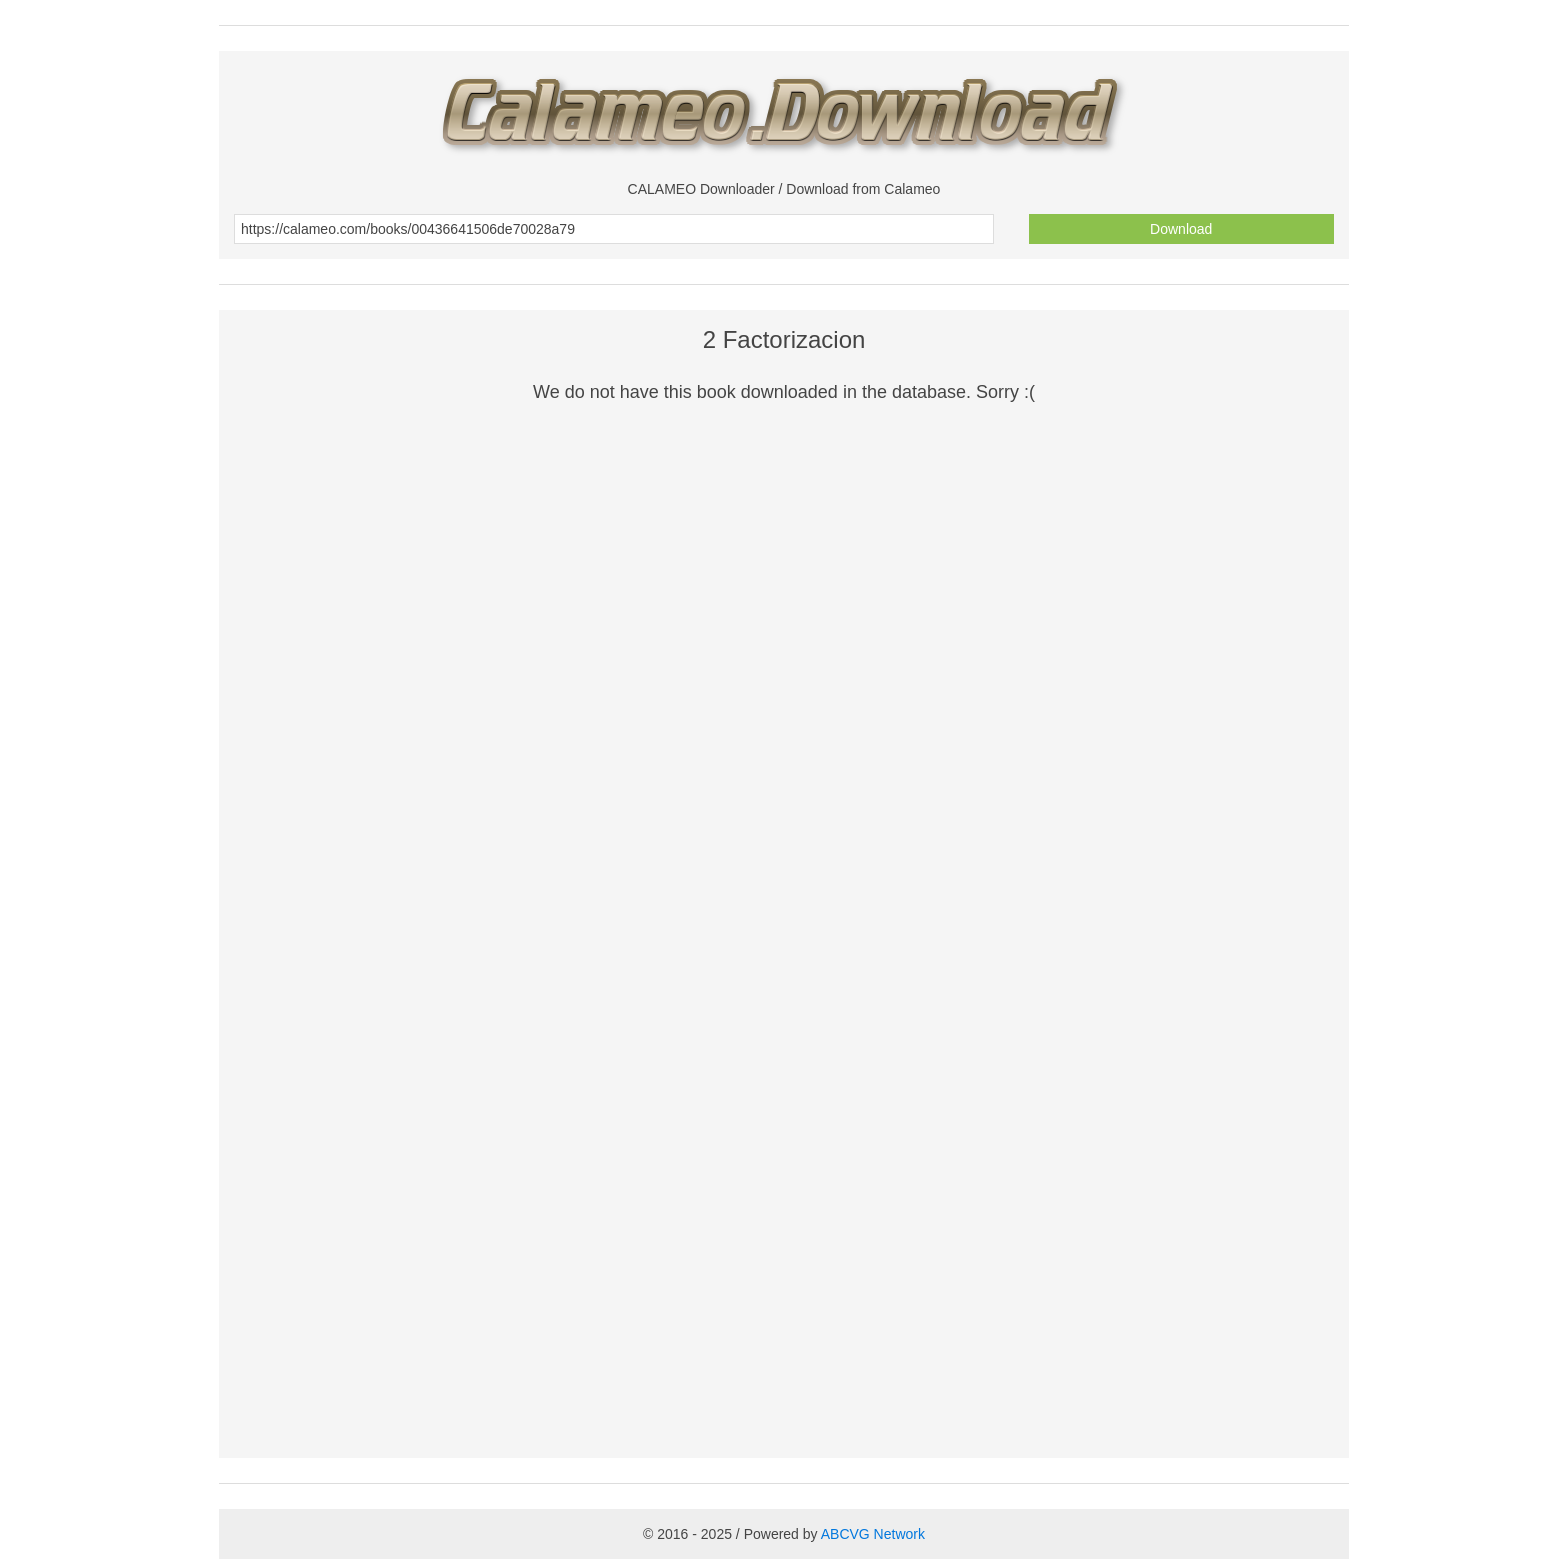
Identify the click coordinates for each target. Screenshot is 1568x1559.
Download (1181, 229)
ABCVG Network (873, 1534)
